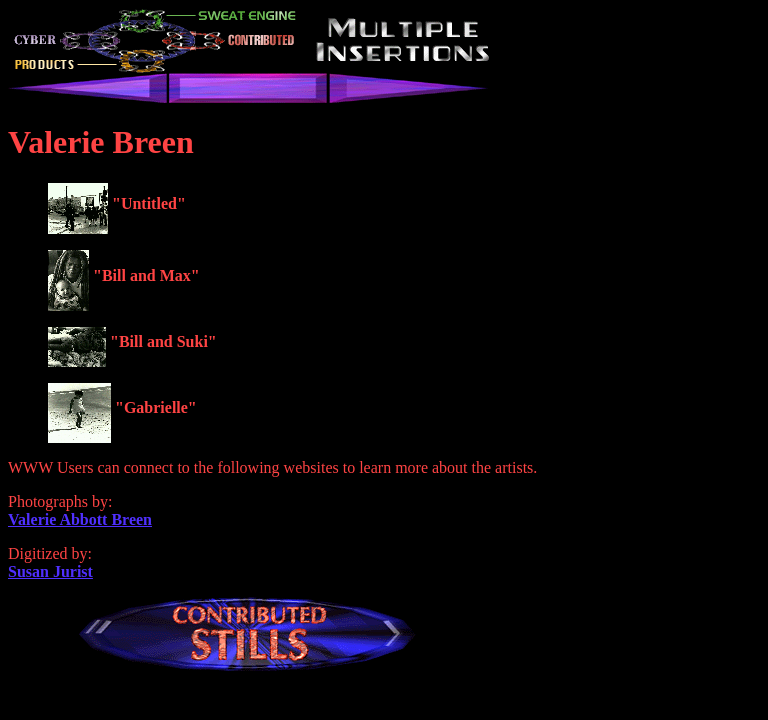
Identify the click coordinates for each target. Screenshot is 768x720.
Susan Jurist (50, 571)
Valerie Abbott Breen (80, 519)
